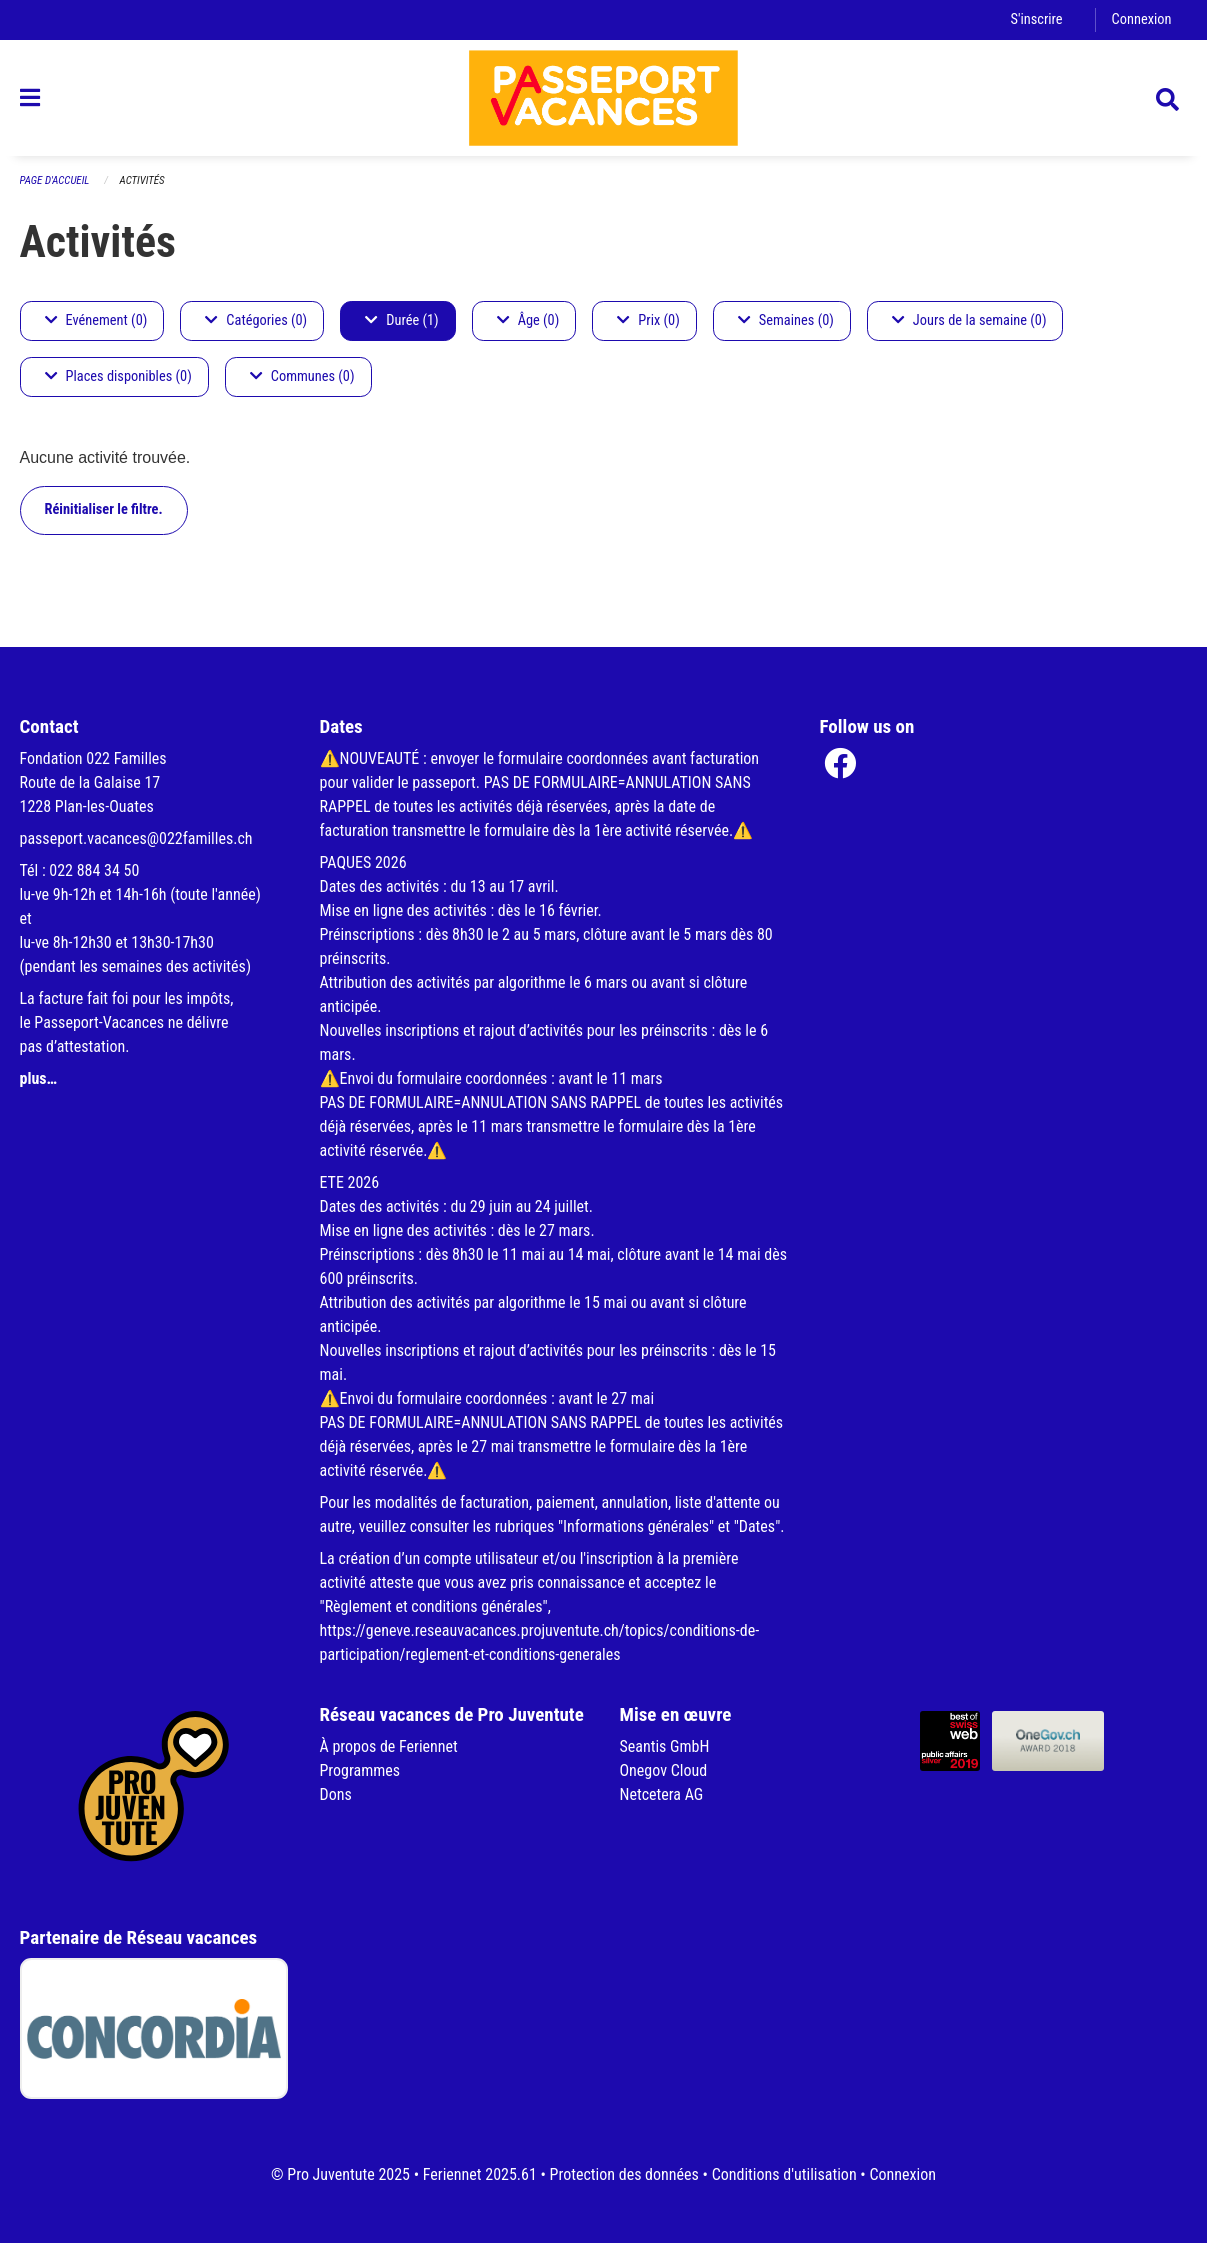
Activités (142, 180)
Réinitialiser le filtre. (104, 509)
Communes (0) (302, 376)
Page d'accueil (55, 180)
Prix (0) (648, 320)
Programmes (360, 1770)
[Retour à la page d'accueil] (604, 98)
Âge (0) (528, 320)
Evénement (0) (96, 320)
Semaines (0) (786, 320)
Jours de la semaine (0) (969, 320)
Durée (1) (401, 320)
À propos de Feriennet (389, 1746)
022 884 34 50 (94, 870)
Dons (336, 1794)
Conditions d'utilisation (784, 2174)
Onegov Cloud (664, 1770)
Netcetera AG (662, 1794)
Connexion (1142, 19)
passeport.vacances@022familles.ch (136, 838)
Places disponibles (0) (118, 376)
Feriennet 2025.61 (480, 2174)
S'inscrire (1036, 19)
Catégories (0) (256, 320)
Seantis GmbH (665, 1746)
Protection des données (624, 2174)
